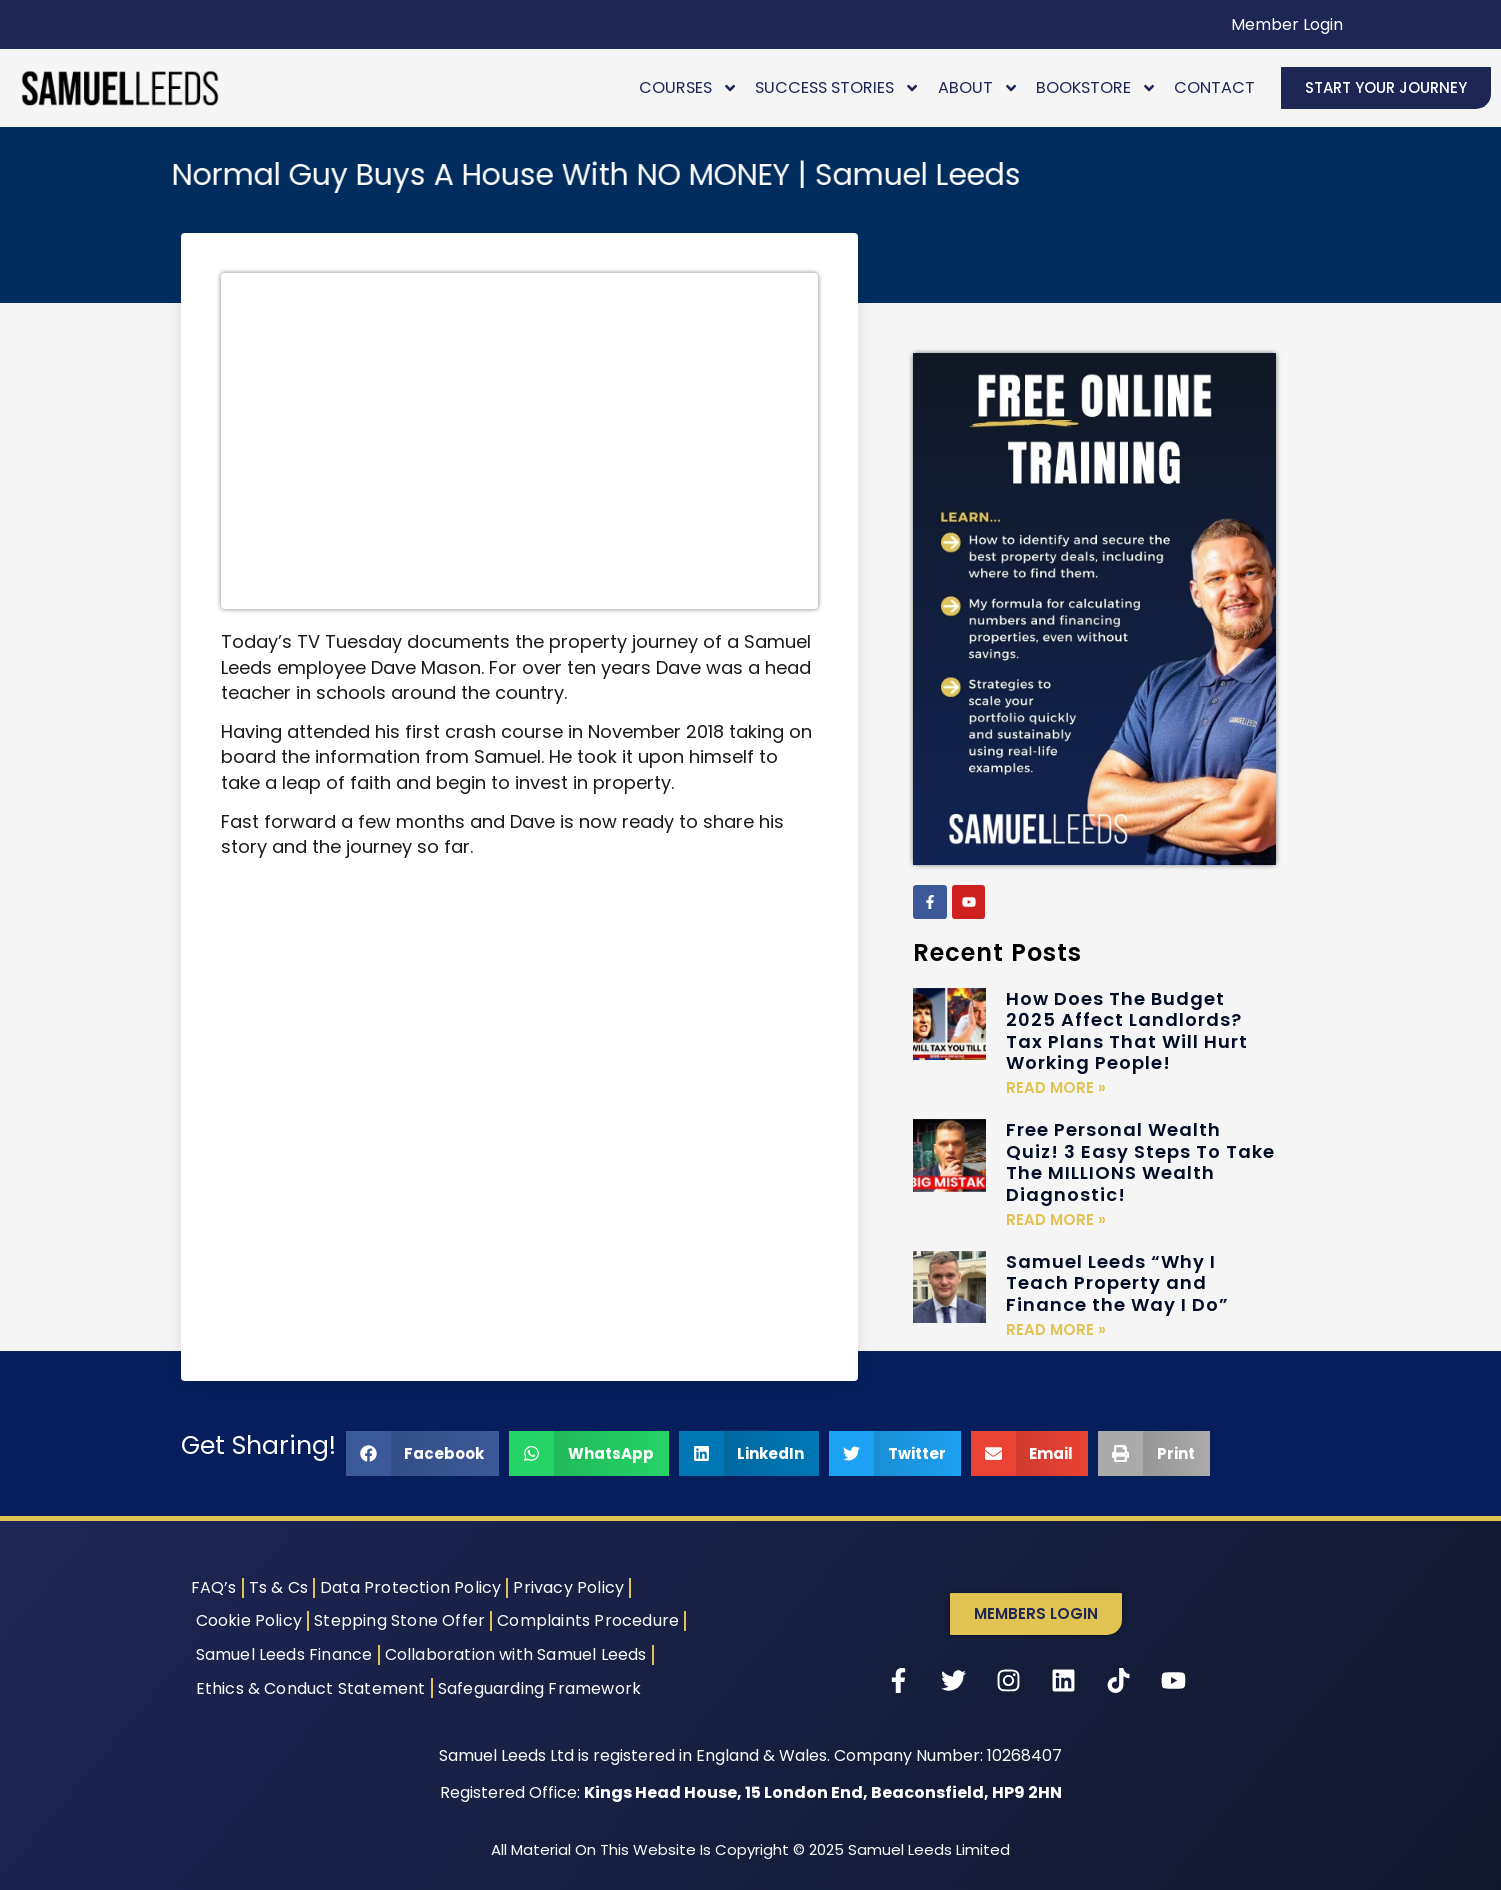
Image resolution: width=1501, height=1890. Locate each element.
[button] (423, 1453)
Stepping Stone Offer (399, 1620)
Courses (688, 87)
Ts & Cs (278, 1587)
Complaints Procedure (588, 1620)
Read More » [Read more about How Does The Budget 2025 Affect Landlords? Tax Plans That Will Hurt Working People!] (1056, 1087)
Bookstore (1096, 87)
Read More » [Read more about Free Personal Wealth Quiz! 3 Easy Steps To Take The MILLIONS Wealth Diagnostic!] (1056, 1219)
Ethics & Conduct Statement (311, 1688)
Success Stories (837, 87)
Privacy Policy (568, 1587)
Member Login (1287, 24)
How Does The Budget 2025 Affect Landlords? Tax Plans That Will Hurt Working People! (1127, 1031)
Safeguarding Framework (539, 1688)
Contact (1214, 87)
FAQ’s (214, 1587)
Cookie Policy (249, 1620)
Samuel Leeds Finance (284, 1654)
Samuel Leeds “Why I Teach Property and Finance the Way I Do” (1117, 1283)
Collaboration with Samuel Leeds (516, 1654)
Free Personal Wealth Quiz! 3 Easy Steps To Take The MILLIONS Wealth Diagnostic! (1140, 1162)
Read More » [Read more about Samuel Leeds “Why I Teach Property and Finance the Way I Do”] (1056, 1329)
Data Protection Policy (410, 1587)
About (978, 87)
